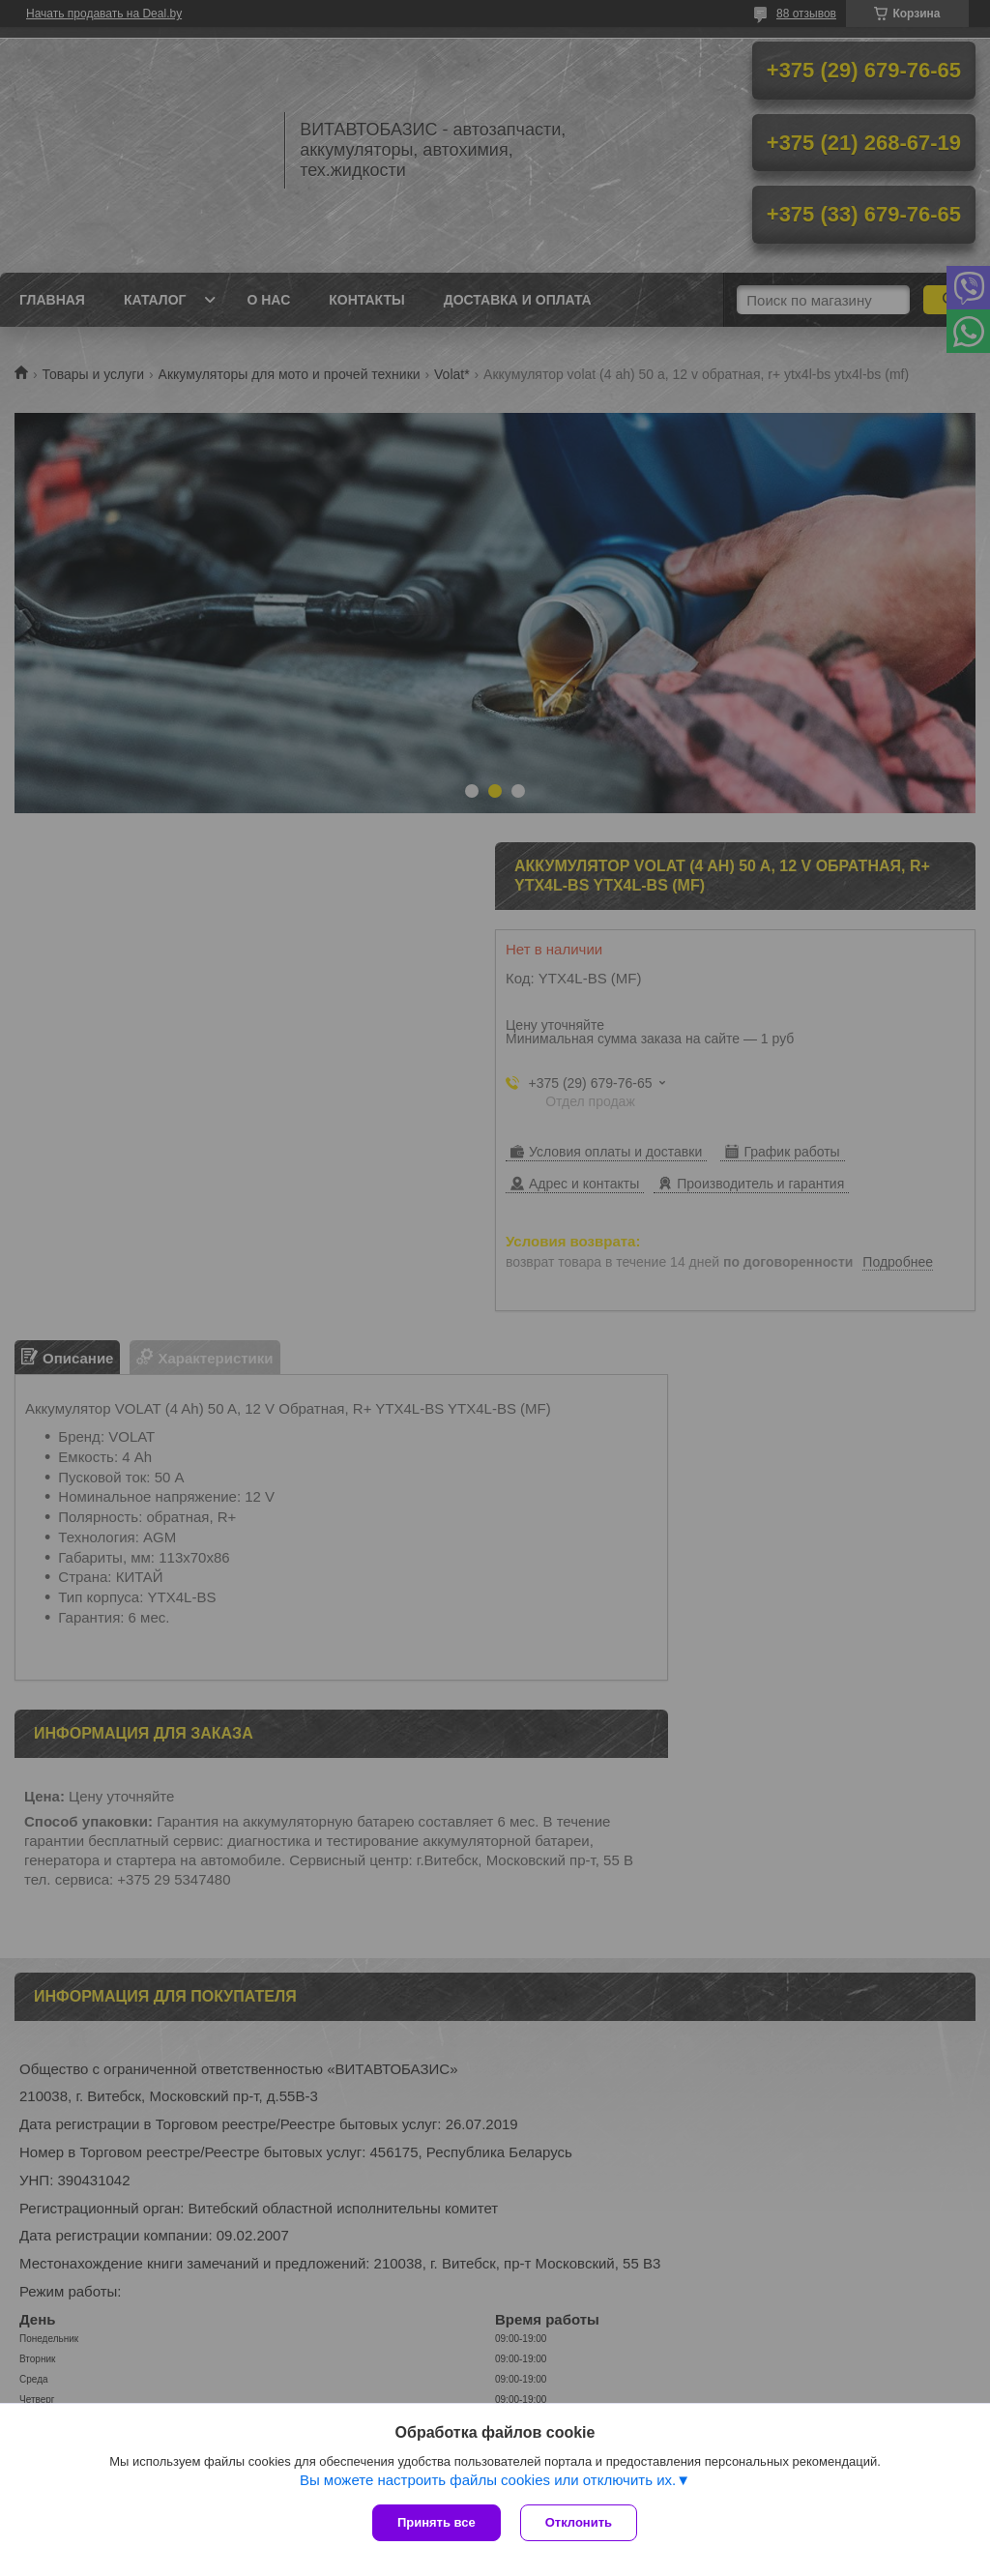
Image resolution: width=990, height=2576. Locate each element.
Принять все (436, 2522)
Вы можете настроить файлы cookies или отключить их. (488, 2480)
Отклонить (578, 2522)
